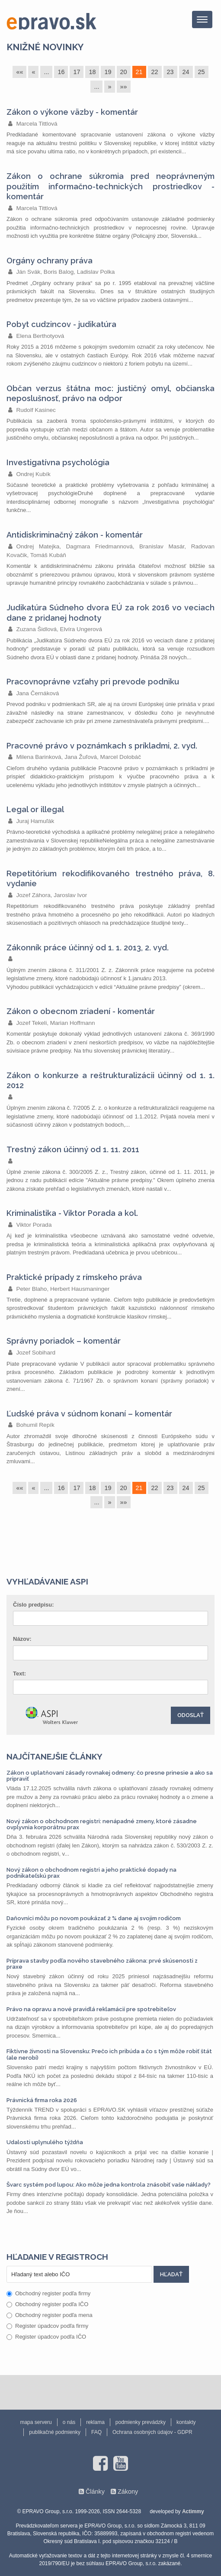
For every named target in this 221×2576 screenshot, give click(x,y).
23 (170, 71)
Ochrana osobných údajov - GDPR (152, 2432)
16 (61, 71)
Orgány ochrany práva (49, 260)
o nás (69, 2422)
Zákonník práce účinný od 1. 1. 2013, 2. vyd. (87, 947)
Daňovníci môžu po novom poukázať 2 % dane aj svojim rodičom (93, 1918)
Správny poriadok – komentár (63, 1340)
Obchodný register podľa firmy (48, 2293)
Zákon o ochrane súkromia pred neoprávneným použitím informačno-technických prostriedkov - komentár (110, 186)
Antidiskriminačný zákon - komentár (74, 534)
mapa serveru (35, 2422)
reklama (95, 2422)
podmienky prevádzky (140, 2422)
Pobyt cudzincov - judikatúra (61, 324)
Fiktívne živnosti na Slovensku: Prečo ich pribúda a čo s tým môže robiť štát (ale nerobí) (109, 2054)
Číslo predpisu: (33, 1604)
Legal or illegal (35, 809)
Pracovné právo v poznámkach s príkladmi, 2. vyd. (101, 745)
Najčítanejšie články (54, 1756)
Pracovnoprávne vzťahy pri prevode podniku (92, 681)
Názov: (22, 1639)
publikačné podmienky (54, 2432)
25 (201, 71)
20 (123, 71)
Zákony (128, 2491)
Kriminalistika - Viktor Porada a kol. (72, 1213)
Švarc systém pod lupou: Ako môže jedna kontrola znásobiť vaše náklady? (108, 2184)
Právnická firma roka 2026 (41, 2100)
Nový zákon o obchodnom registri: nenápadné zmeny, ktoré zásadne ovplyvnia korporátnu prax (101, 1824)
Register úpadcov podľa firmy (47, 2326)
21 (139, 71)
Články (95, 2491)
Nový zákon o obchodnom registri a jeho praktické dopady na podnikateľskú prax (91, 1872)
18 (92, 71)
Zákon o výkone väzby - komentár (72, 112)
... (46, 71)
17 (76, 71)
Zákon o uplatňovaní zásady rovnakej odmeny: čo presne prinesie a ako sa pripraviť (109, 1775)
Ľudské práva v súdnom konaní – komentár (89, 1413)
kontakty (186, 2422)
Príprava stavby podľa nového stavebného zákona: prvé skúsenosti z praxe (102, 1963)
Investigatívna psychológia (57, 462)
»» (123, 86)
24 (186, 71)
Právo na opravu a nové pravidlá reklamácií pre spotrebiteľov (91, 2009)
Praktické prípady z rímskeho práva (74, 1277)
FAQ (96, 2432)
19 (107, 71)
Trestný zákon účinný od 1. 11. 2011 (72, 1149)
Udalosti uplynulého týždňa (44, 2142)
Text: (19, 1673)
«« (19, 71)
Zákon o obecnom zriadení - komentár (80, 1011)
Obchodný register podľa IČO (47, 2304)
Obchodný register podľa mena (49, 2315)
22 (154, 71)
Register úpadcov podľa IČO (46, 2336)
